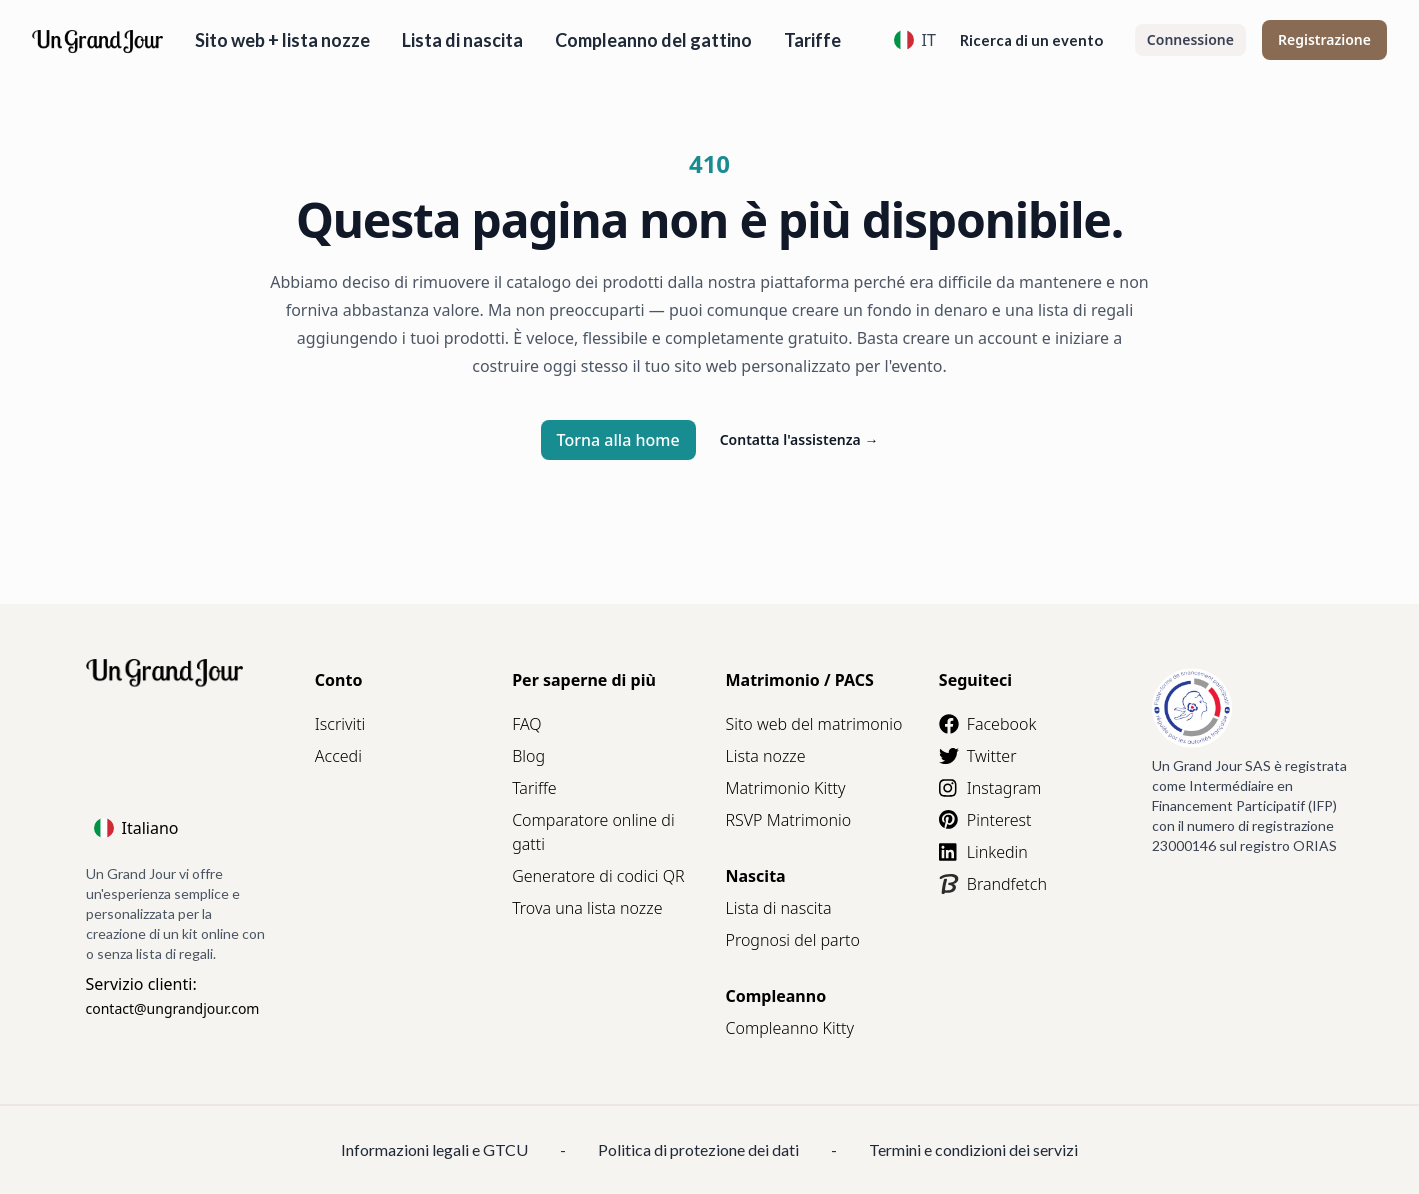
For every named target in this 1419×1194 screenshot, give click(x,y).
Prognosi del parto (792, 940)
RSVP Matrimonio (788, 820)
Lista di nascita (462, 40)
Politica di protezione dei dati (698, 1149)
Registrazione (1324, 39)
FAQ (526, 724)
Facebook (987, 724)
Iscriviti (340, 724)
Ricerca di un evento (1031, 40)
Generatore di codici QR (598, 876)
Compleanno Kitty (789, 1028)
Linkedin (983, 852)
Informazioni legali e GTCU (434, 1149)
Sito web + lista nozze (282, 40)
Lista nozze (765, 756)
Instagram (990, 788)
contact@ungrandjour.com (173, 1008)
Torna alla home (618, 440)
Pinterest (985, 820)
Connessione (1190, 39)
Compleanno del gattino (653, 40)
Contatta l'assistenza (799, 439)
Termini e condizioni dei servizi (973, 1149)
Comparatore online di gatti (593, 832)
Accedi (338, 756)
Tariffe (812, 40)
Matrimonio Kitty (785, 788)
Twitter (978, 756)
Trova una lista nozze (587, 908)
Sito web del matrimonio (813, 724)
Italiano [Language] (136, 828)
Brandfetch (993, 884)
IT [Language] (915, 40)
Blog (528, 756)
